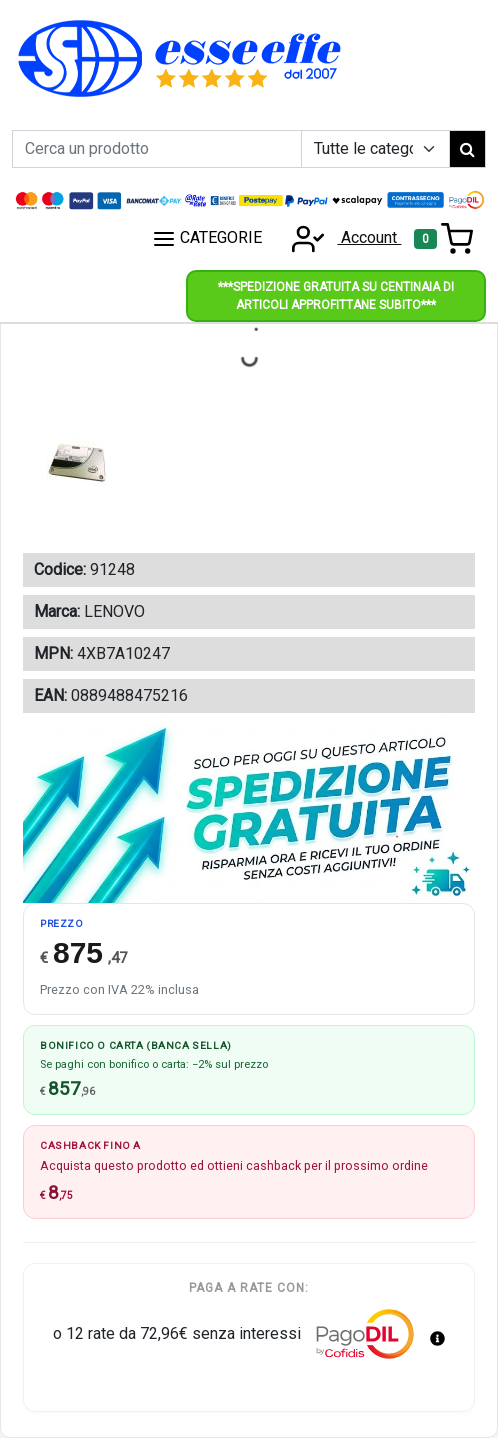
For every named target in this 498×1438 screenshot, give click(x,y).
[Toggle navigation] (443, 239)
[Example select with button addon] (375, 149)
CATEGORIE (207, 239)
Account (340, 237)
